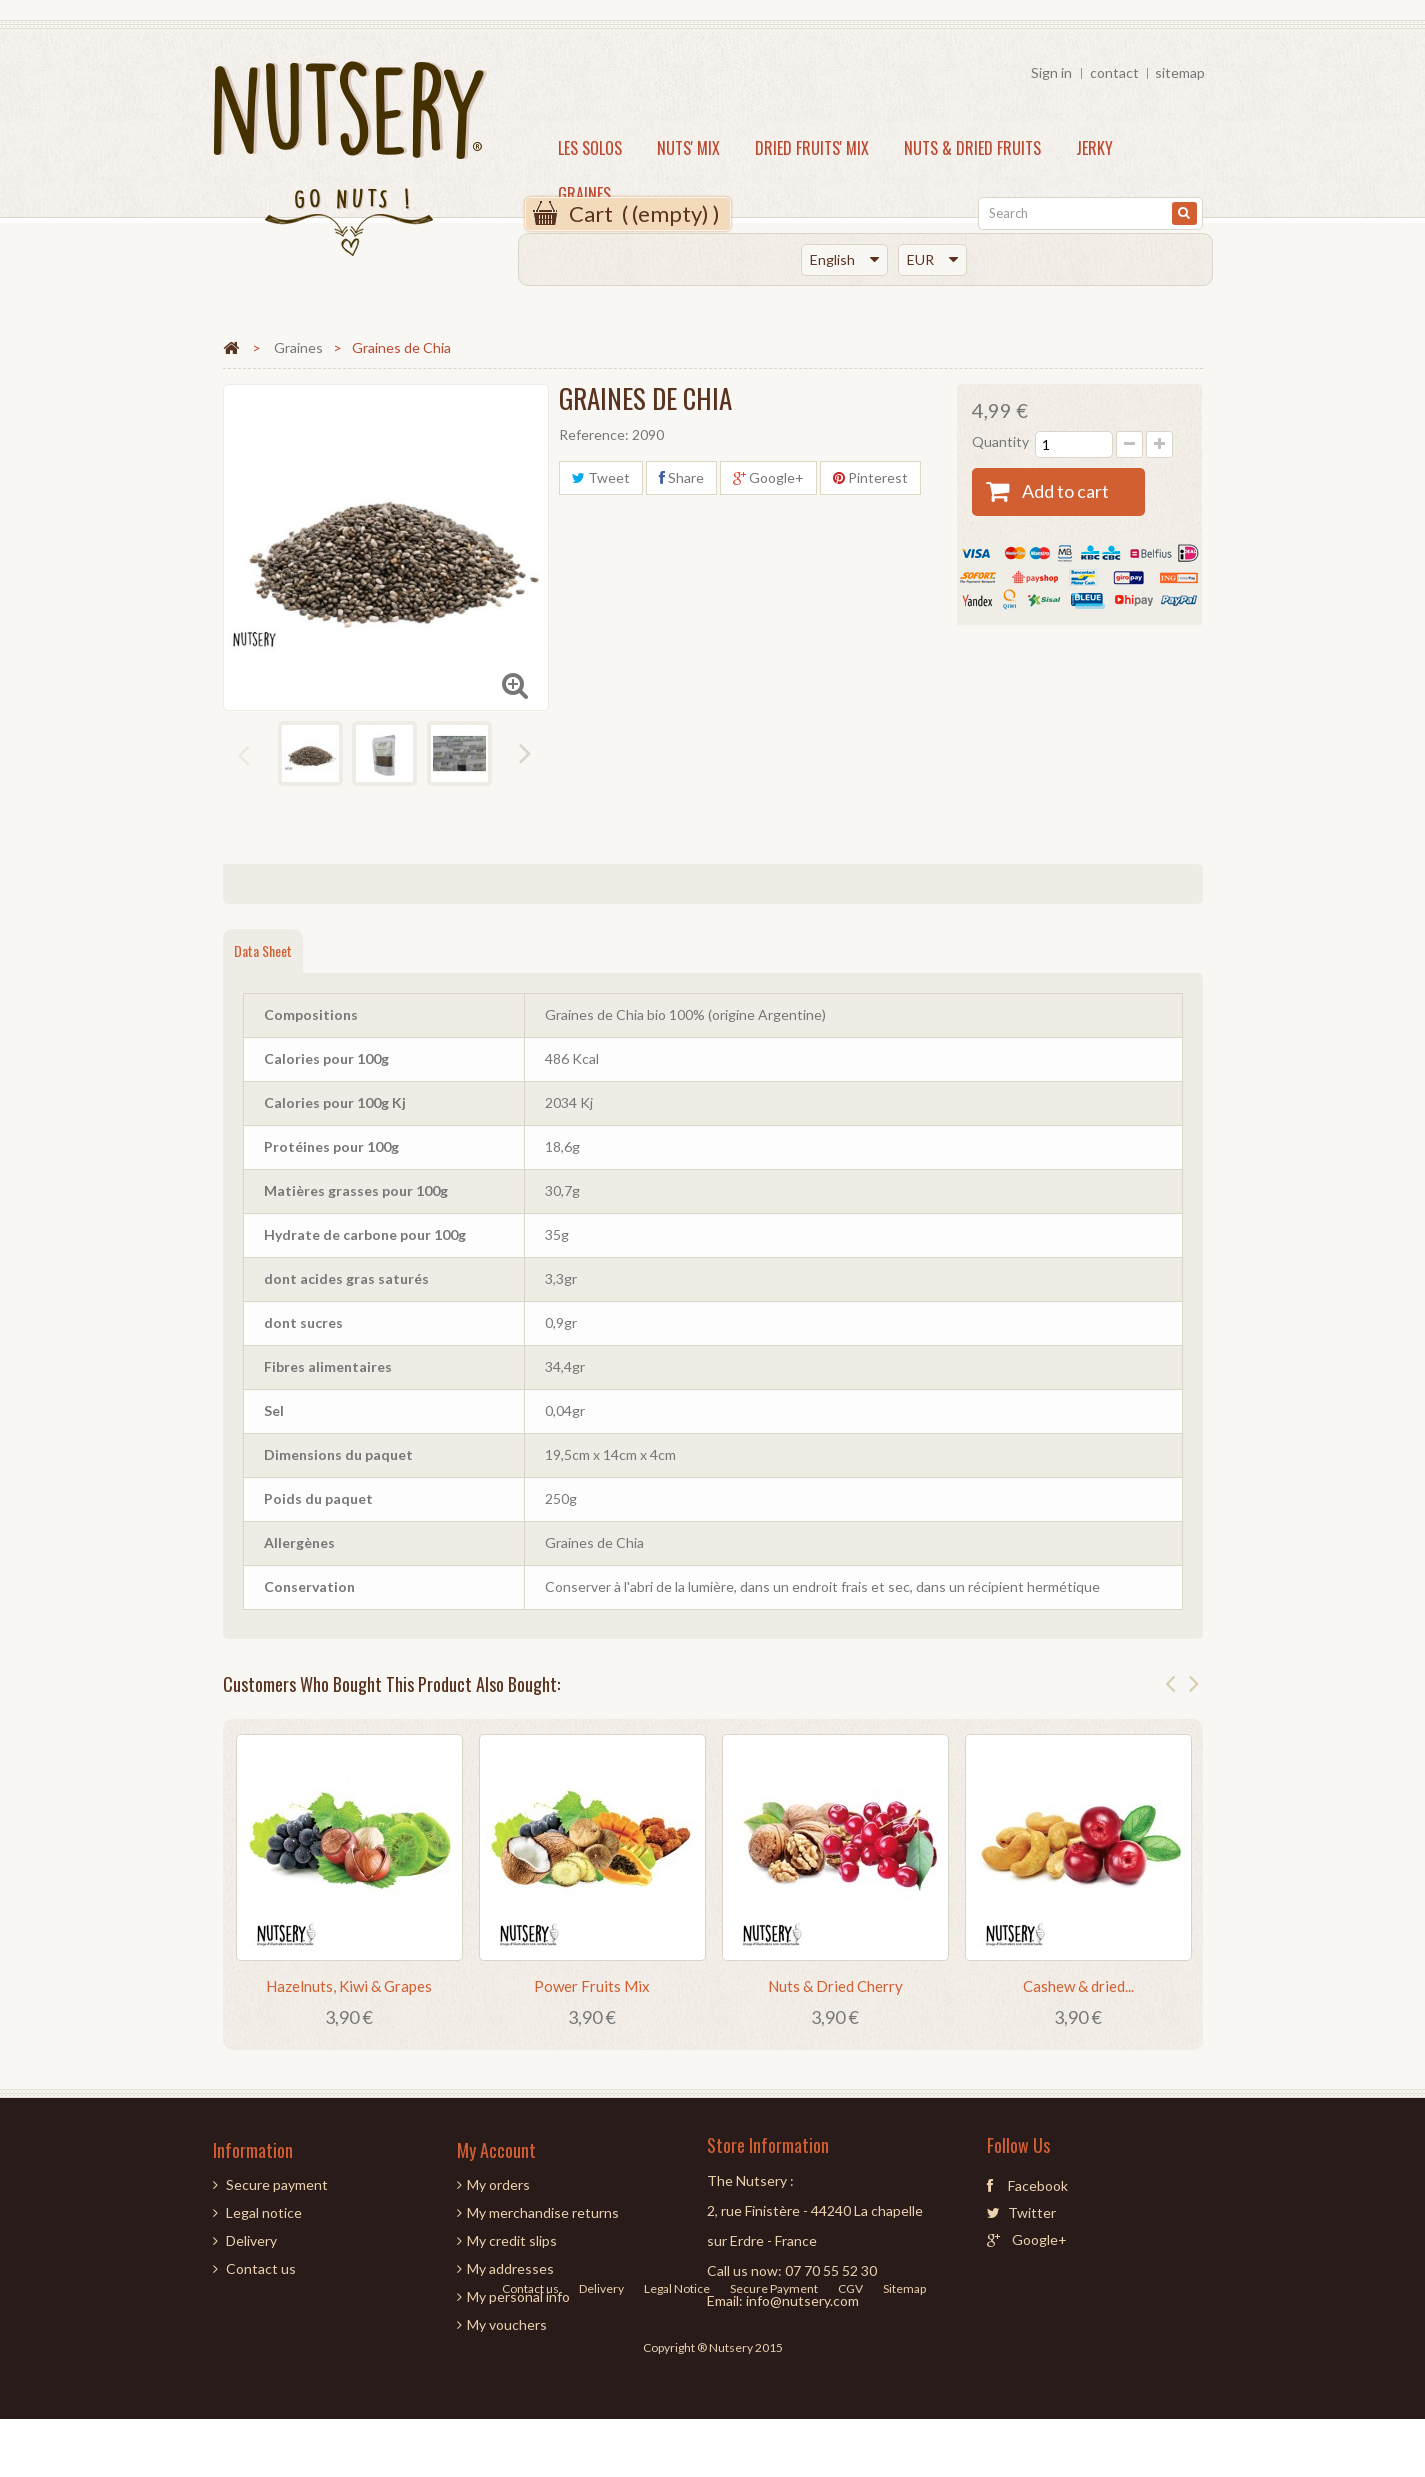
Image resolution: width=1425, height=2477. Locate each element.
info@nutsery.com (802, 2300)
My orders (498, 2184)
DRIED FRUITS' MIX (812, 148)
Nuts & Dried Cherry (835, 1986)
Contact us (261, 2268)
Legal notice (264, 2212)
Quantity (1000, 441)
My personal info (518, 2296)
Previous (245, 756)
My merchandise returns (543, 2212)
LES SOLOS (590, 148)
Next (527, 754)
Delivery (251, 2240)
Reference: (594, 434)
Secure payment (277, 2184)
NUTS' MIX (688, 148)
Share (681, 477)
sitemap (1180, 72)
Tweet (601, 477)
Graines (584, 194)
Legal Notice (678, 2383)
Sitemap (904, 2383)
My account (496, 2150)
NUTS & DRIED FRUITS (972, 148)
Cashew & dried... (1078, 1986)
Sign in (1051, 72)
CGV (851, 2383)
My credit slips (512, 2240)
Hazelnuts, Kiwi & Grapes (349, 1986)
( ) (644, 213)
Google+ (768, 477)
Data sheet (263, 950)
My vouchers (507, 2324)
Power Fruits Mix (592, 1986)
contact (1114, 72)
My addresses (510, 2268)
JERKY (1094, 148)
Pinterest (870, 477)
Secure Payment (775, 2383)
